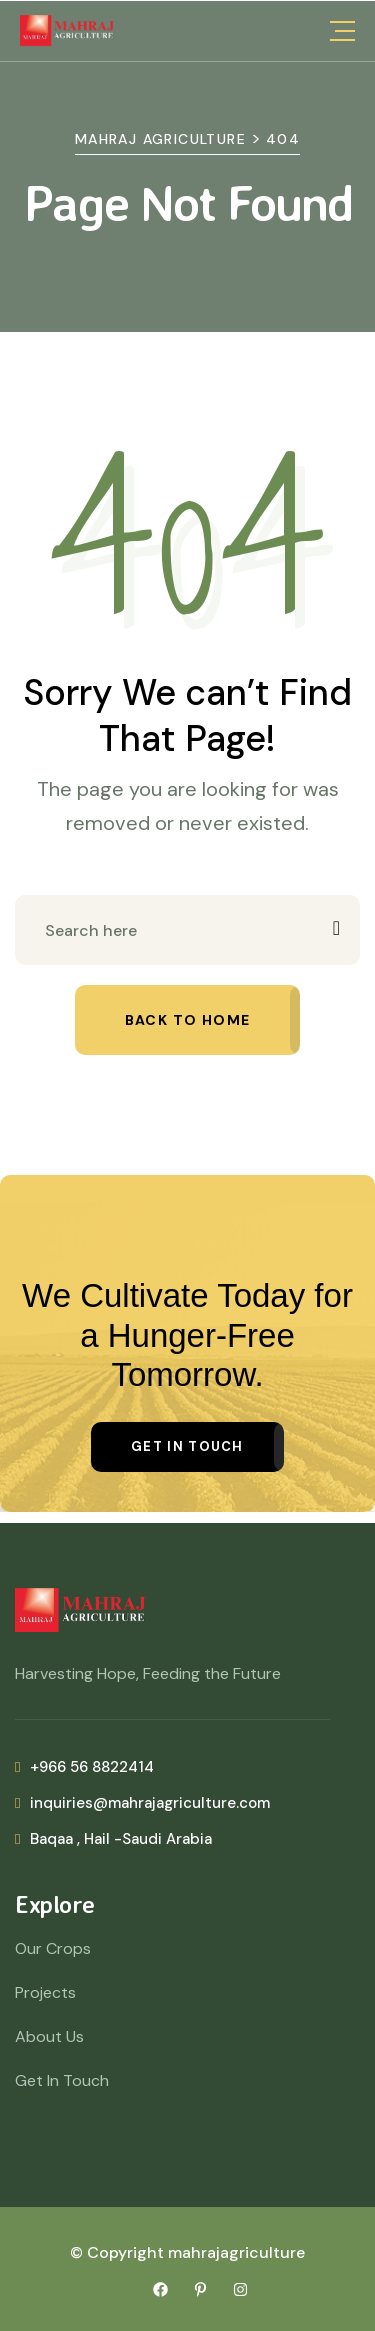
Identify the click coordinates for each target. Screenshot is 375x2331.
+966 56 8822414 (84, 1767)
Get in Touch (187, 1446)
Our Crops (53, 1948)
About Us (49, 2036)
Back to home (188, 1020)
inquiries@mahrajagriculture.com (142, 1803)
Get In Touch (62, 2080)
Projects (45, 1992)
